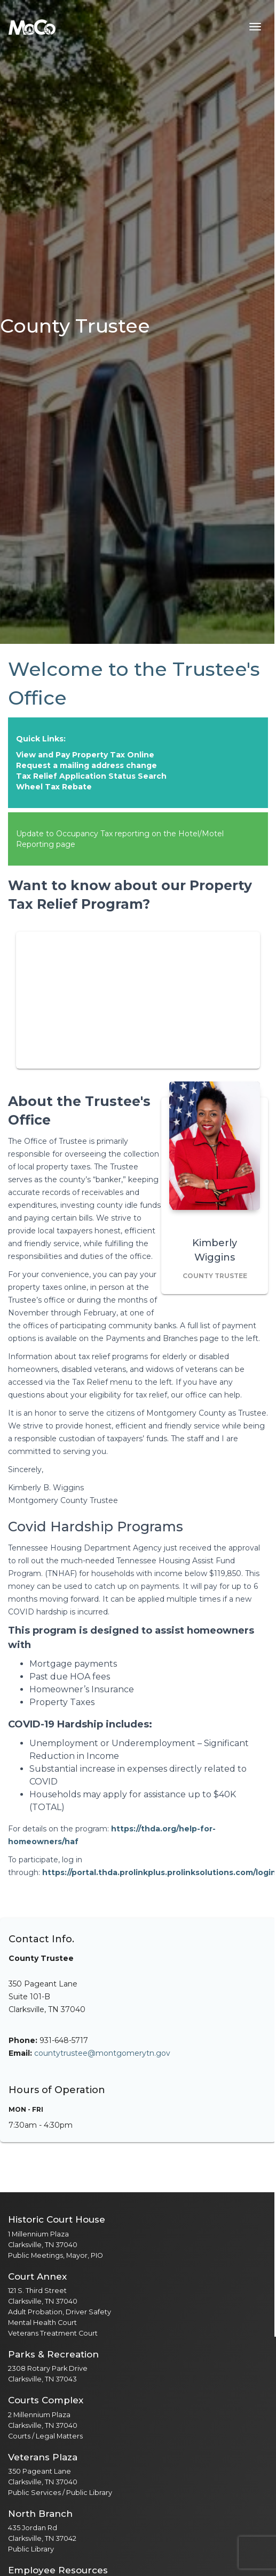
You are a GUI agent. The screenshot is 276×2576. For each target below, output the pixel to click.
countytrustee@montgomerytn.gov (102, 2053)
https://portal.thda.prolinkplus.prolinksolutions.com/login (159, 1872)
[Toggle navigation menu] (255, 26)
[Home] (32, 26)
